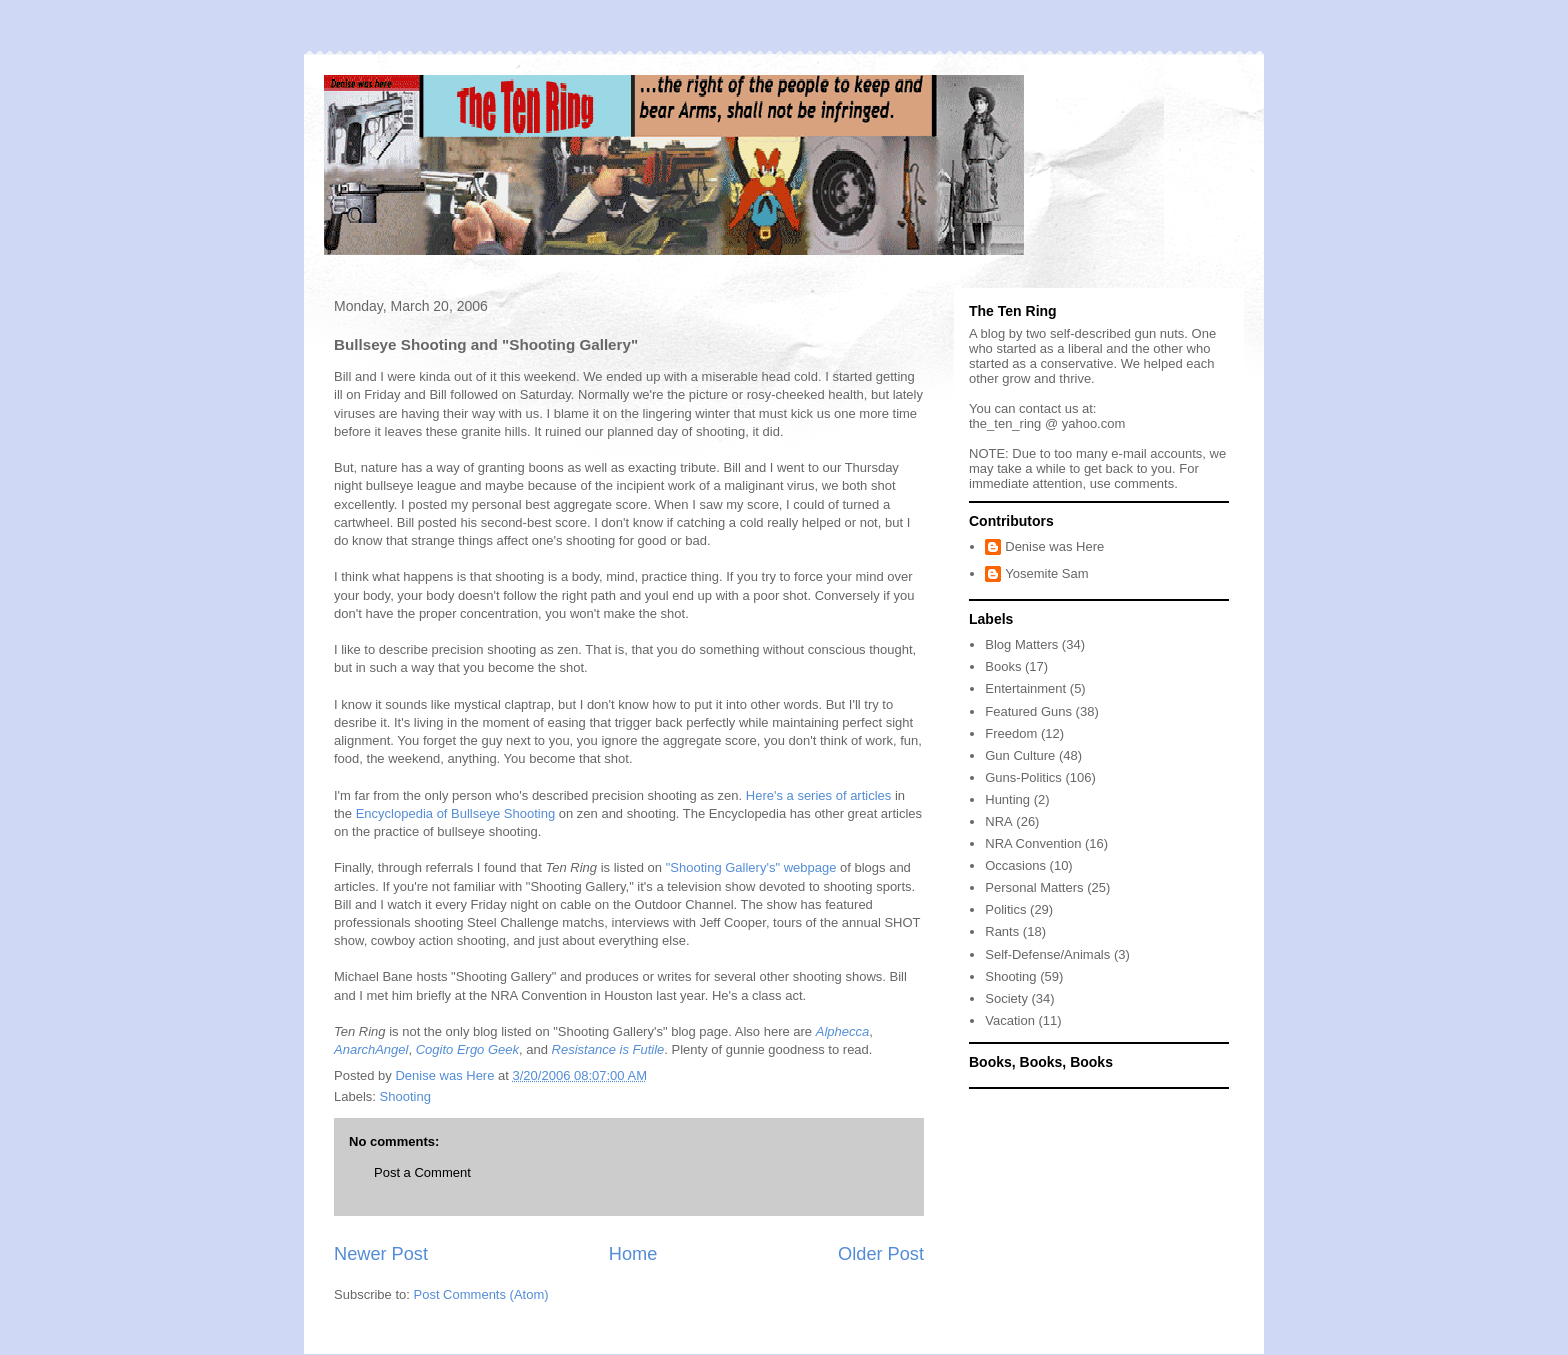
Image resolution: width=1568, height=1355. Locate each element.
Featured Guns (1028, 711)
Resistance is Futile (608, 1049)
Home (633, 1254)
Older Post (881, 1254)
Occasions (1015, 865)
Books (1003, 666)
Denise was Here (1054, 546)
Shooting (405, 1096)
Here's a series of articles (819, 795)
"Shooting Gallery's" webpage (751, 867)
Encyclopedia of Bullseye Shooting (455, 813)
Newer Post (381, 1254)
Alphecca (842, 1031)
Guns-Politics (1023, 777)
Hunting (1007, 799)
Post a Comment (422, 1172)
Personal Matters (1034, 887)
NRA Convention (1033, 843)
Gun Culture (1020, 755)
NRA (998, 821)
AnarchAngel (371, 1049)
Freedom (1011, 733)
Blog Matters (1021, 644)
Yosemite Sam (1046, 573)
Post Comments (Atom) (481, 1294)
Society (1006, 998)
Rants (1002, 931)
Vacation (1010, 1020)
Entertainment (1025, 688)
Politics (1005, 909)
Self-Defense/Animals (1047, 954)
